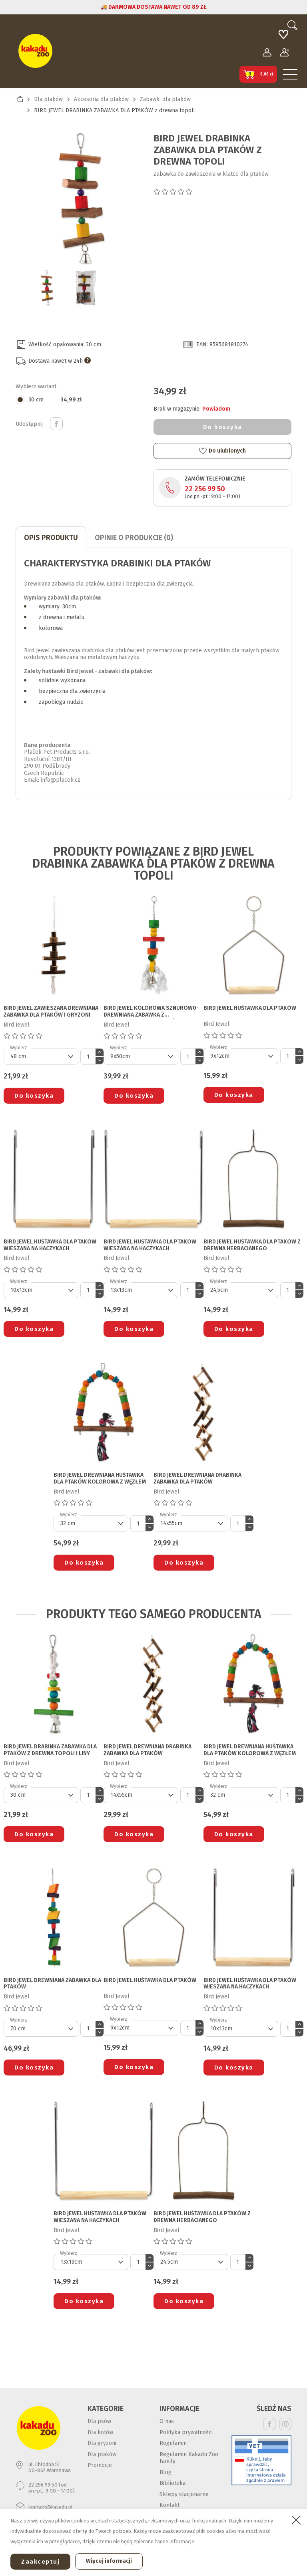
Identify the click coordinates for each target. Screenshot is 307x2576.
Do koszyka (222, 427)
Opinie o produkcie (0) (134, 537)
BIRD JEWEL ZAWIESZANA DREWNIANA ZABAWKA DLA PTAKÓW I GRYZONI (51, 1011)
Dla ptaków (102, 2454)
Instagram (285, 2424)
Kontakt (169, 2505)
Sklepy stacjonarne (184, 2494)
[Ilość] (88, 1056)
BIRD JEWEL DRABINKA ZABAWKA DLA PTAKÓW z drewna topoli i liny (50, 1750)
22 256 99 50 (205, 489)
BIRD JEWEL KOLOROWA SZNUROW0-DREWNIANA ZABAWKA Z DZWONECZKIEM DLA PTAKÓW (151, 1012)
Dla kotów (100, 2432)
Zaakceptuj (40, 2561)
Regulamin (173, 2443)
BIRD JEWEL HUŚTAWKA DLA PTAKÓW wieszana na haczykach (50, 1245)
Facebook (269, 2424)
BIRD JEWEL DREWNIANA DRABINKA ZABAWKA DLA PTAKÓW (197, 1478)
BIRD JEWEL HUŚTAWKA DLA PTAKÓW (249, 1008)
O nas (166, 2421)
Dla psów (99, 2421)
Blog (165, 2472)
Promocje (100, 2465)
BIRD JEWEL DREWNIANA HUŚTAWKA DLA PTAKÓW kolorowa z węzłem (100, 1478)
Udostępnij (56, 423)
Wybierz (18, 1048)
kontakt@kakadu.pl (50, 2507)
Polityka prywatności (186, 2432)
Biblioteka (172, 2483)
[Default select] (41, 1057)
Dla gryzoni (102, 2443)
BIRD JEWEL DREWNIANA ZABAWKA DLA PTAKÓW (52, 1983)
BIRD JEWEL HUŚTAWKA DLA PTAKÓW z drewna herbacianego (252, 1245)
